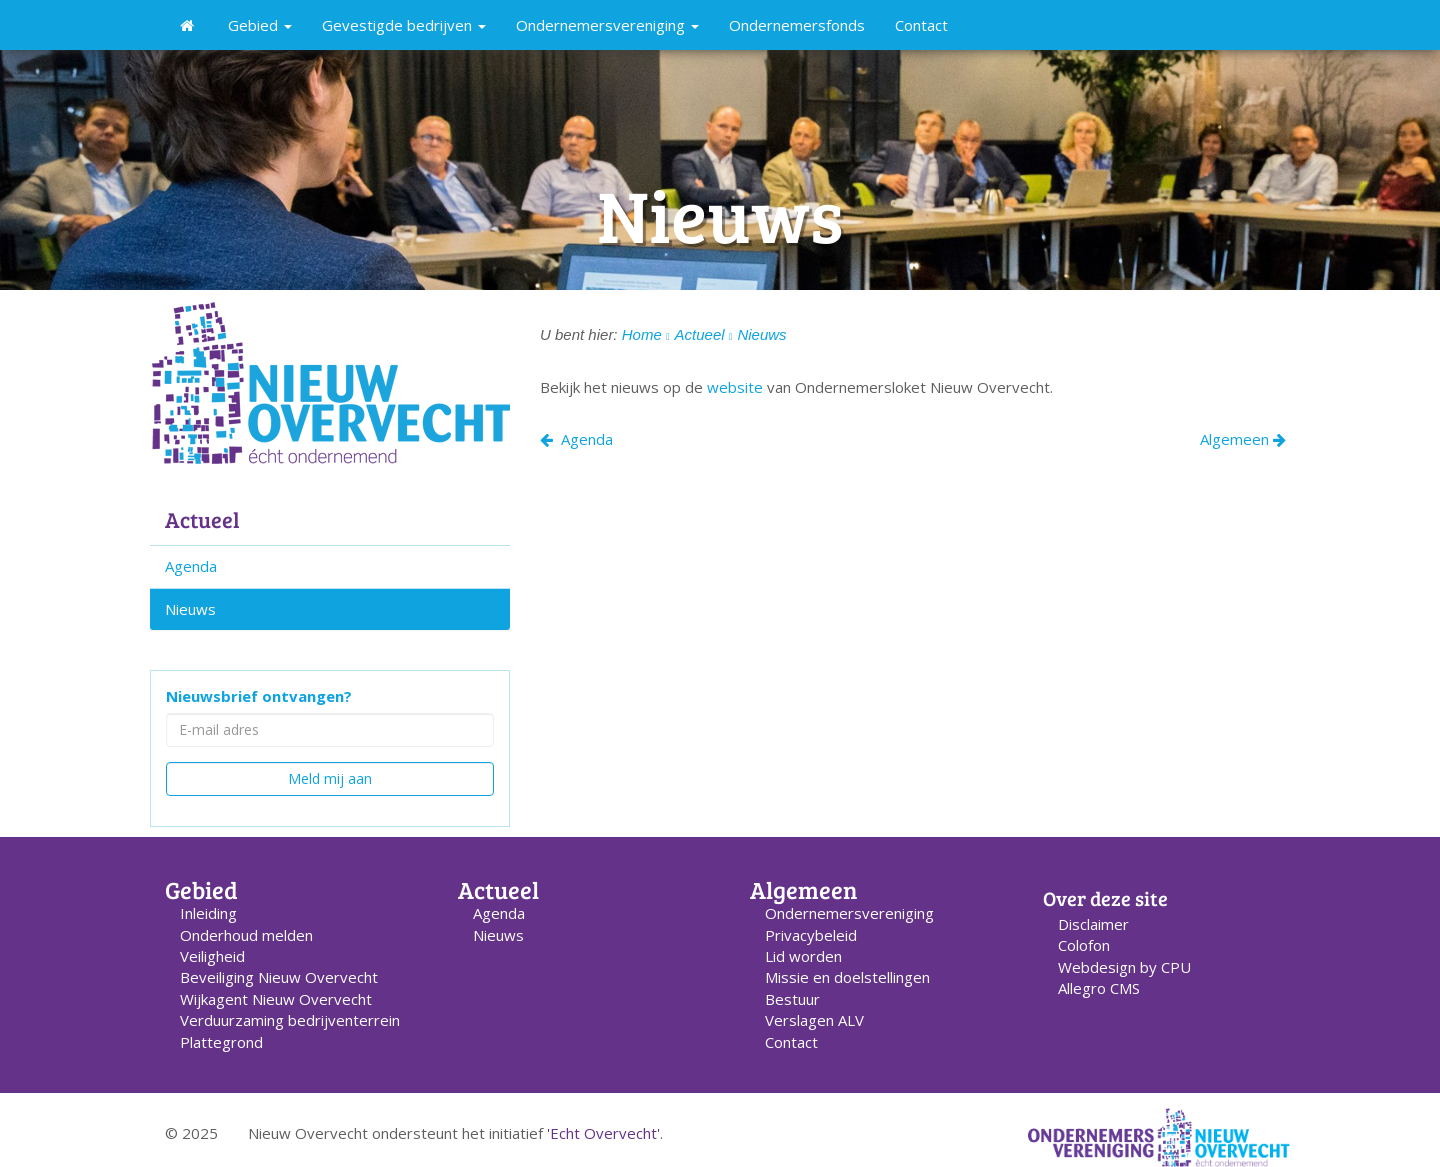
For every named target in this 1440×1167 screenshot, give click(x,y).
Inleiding (208, 913)
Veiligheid (212, 956)
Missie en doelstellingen (847, 977)
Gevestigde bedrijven (404, 25)
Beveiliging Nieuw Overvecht (279, 977)
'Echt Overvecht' (603, 1133)
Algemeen (1243, 439)
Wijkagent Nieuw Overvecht (276, 999)
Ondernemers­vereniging (849, 913)
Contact (921, 25)
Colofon (1084, 945)
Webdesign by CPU (1124, 967)
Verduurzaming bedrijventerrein (290, 1020)
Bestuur (792, 999)
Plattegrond (221, 1042)
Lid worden (803, 956)
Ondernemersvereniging (607, 25)
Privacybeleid (811, 935)
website (737, 387)
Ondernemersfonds (797, 25)
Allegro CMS (1099, 988)
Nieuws (190, 609)
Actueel (202, 519)
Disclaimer (1093, 924)
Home (642, 334)
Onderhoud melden (246, 935)
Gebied (260, 25)
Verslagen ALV (814, 1020)
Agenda (191, 566)
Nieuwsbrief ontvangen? (259, 696)
